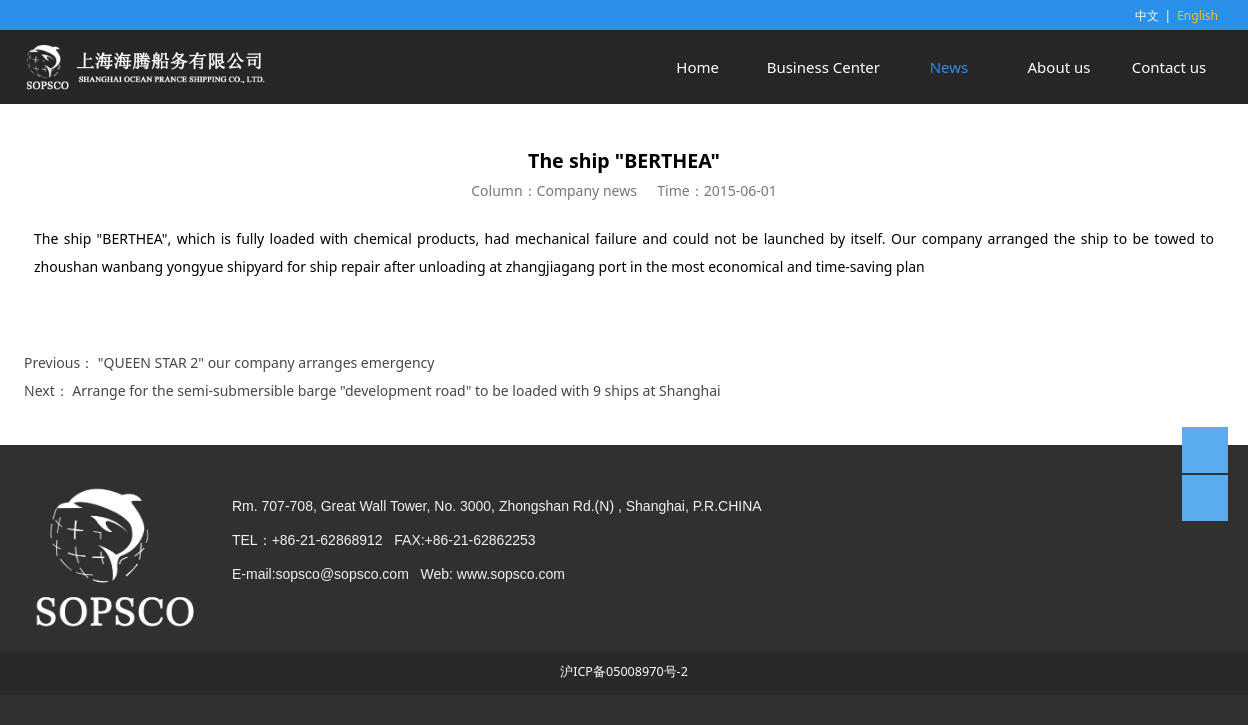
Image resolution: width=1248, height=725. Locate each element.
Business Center (823, 67)
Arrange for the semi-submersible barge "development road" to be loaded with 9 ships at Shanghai (396, 390)
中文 (1147, 15)
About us (1059, 67)
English (1197, 15)
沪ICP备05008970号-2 (624, 671)
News (949, 67)
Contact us (1169, 67)
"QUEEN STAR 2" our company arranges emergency (266, 362)
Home (697, 67)
